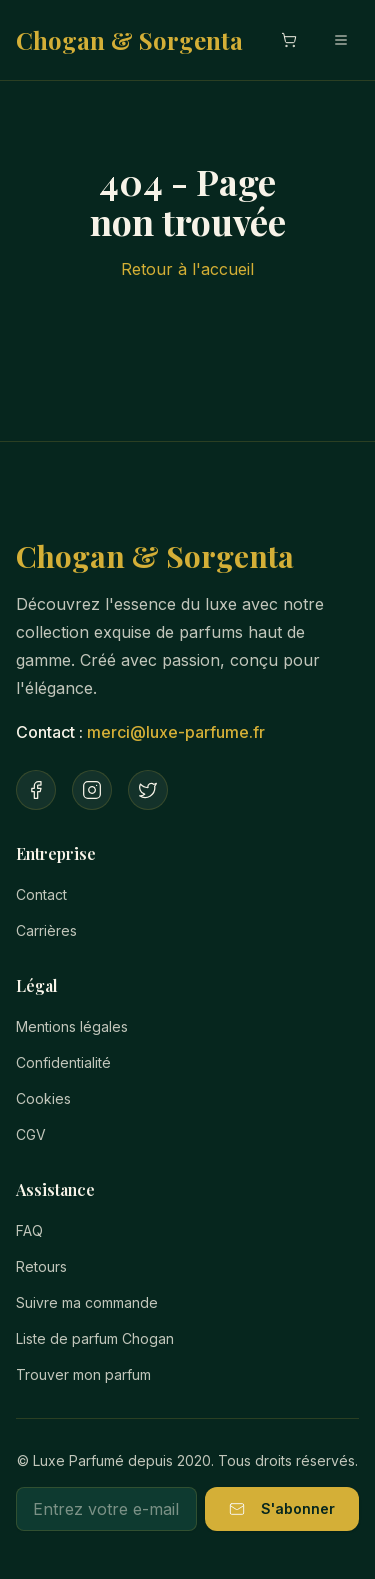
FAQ (29, 1230)
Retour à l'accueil (187, 269)
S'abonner (282, 1508)
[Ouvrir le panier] (289, 40)
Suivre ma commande (87, 1302)
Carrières (46, 930)
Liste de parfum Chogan (95, 1338)
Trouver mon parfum (83, 1374)
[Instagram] (92, 790)
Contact (41, 894)
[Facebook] (36, 790)
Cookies (43, 1098)
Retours (41, 1266)
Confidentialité (63, 1062)
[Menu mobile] (341, 40)
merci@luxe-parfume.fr (176, 732)
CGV (31, 1134)
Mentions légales (72, 1026)
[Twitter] (148, 790)
